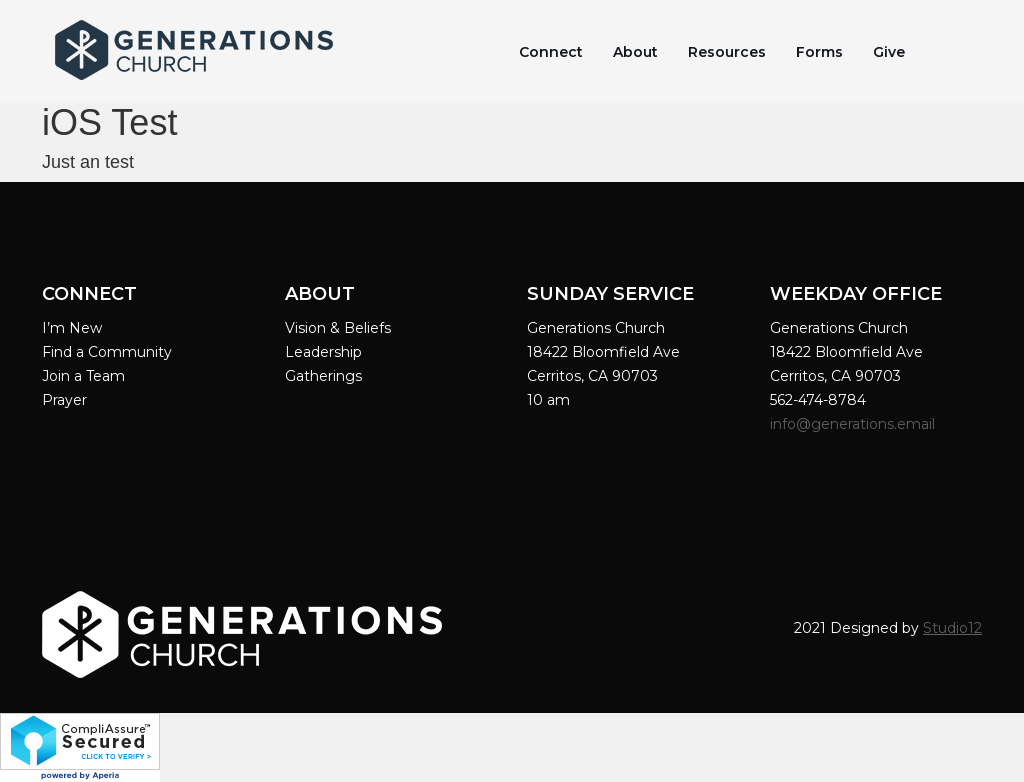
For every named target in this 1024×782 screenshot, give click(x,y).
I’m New (72, 328)
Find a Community (107, 352)
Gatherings (323, 376)
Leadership (323, 352)
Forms (819, 52)
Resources (727, 52)
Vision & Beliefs (338, 328)
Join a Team (83, 376)
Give (889, 52)
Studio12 (952, 628)
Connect (551, 52)
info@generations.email (854, 424)
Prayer (64, 400)
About (635, 52)
